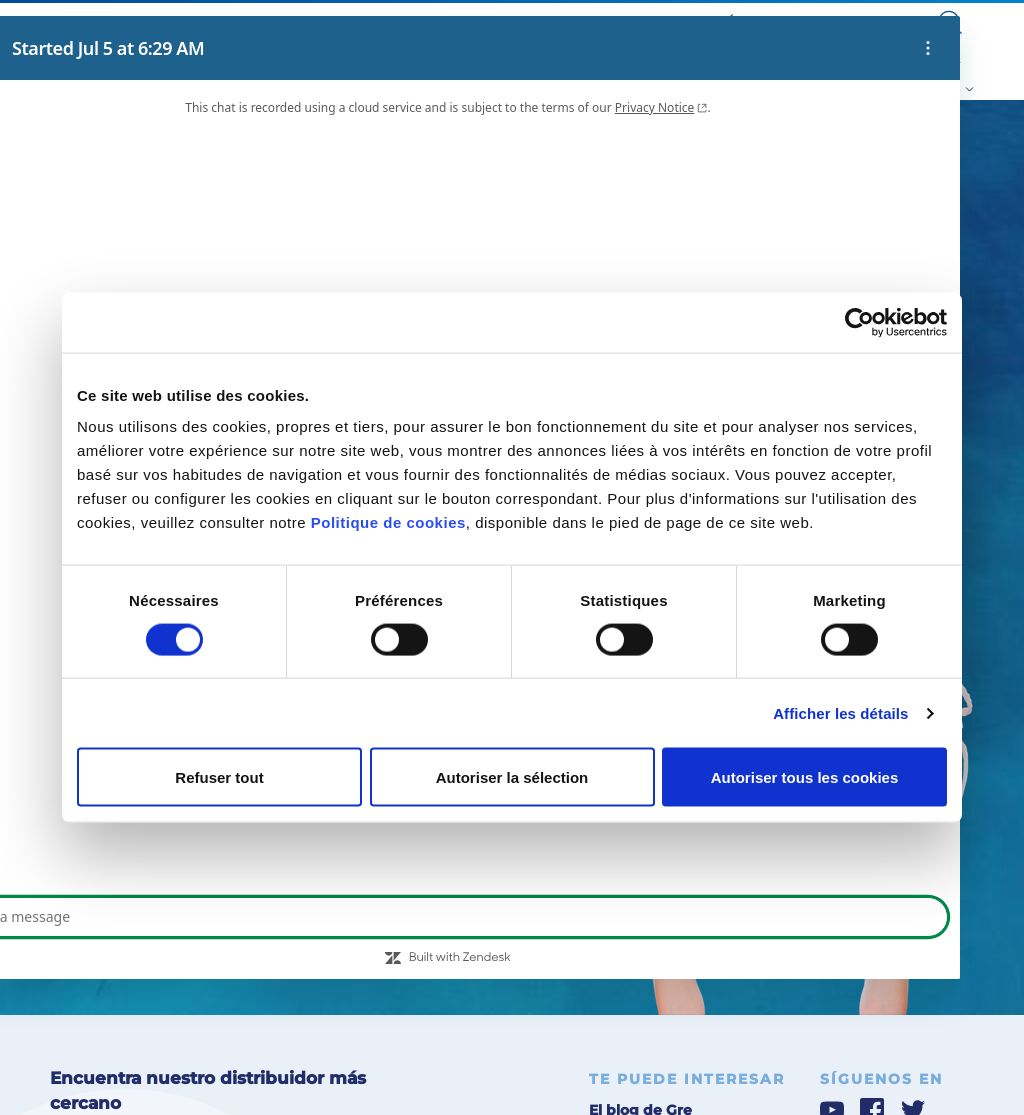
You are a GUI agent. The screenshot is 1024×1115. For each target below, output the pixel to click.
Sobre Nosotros (519, 21)
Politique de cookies (388, 522)
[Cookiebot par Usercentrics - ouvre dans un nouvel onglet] (859, 322)
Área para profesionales (790, 21)
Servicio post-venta (663, 21)
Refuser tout (219, 777)
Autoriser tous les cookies (805, 777)
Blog (586, 21)
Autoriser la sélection (512, 777)
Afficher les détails (840, 712)
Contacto (890, 21)
